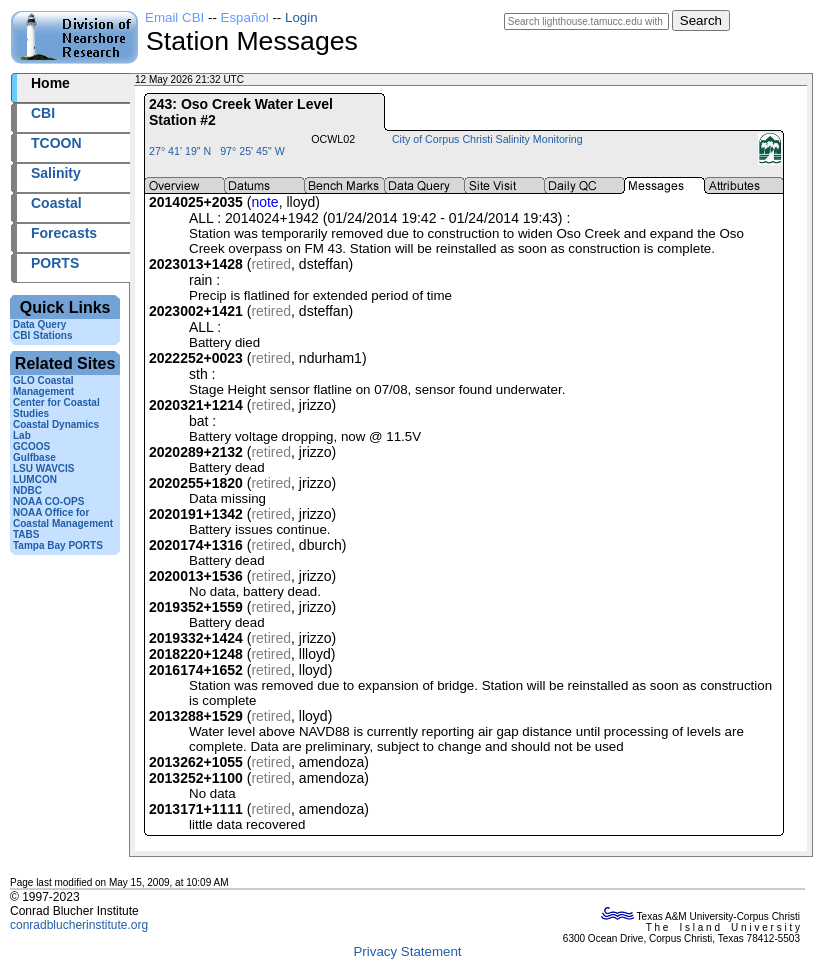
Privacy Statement (407, 951)
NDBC (27, 490)
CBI (43, 113)
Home (50, 83)
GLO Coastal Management (43, 386)
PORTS (55, 263)
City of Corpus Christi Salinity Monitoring (487, 139)
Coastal (56, 203)
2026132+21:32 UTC (293, 79)
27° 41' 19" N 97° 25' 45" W (217, 151)
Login (301, 17)
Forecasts (64, 233)
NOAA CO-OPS (48, 501)
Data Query (39, 324)
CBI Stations (42, 335)
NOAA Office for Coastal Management (63, 518)
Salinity (56, 173)
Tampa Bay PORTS (58, 545)
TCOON (56, 143)
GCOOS (31, 446)
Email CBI (174, 17)
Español (245, 17)
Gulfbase (34, 457)
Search (701, 20)
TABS (26, 534)
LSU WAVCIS (43, 468)
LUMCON (35, 479)
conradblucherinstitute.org (79, 925)
